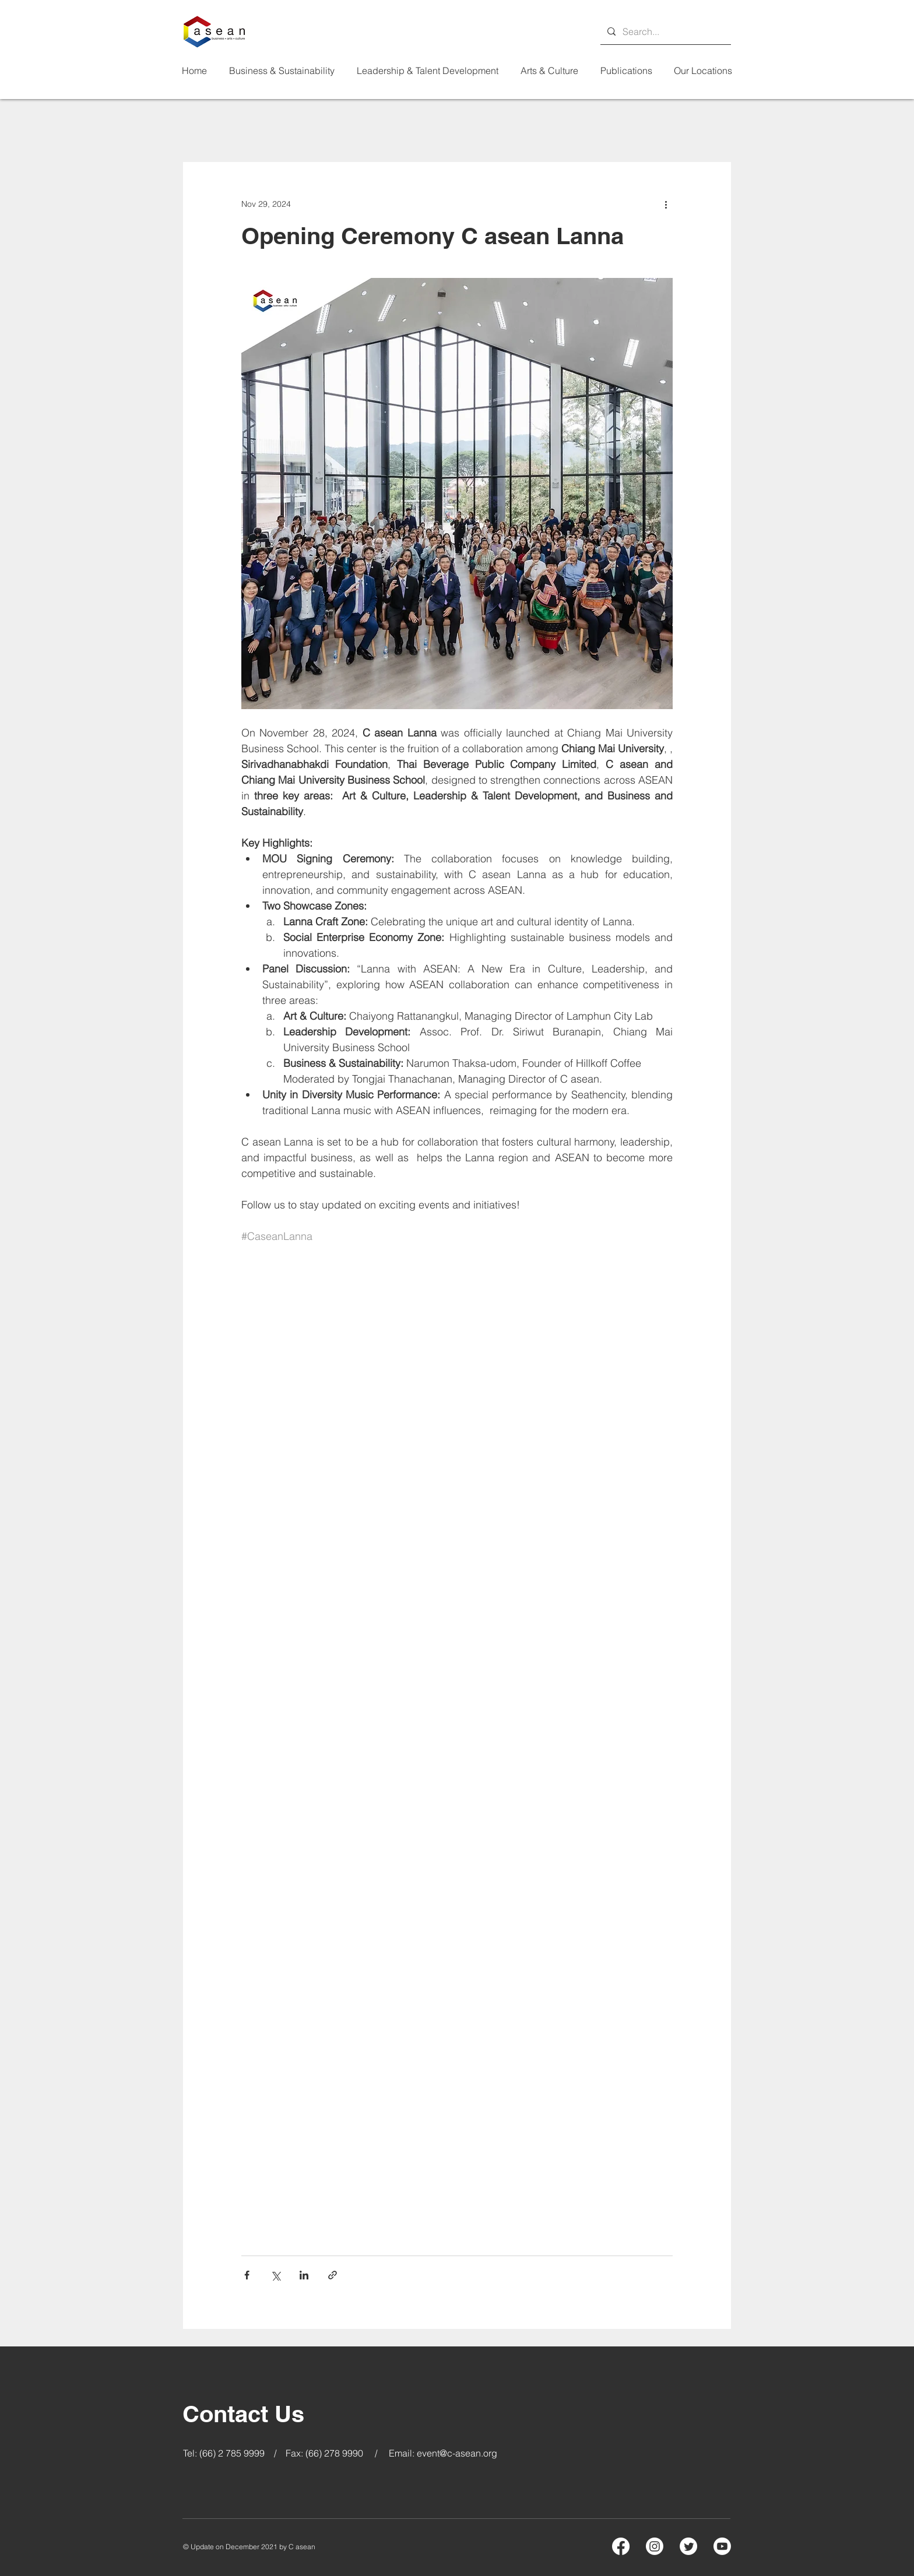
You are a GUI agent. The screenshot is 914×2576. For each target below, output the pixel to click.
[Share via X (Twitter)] (275, 2275)
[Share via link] (332, 2275)
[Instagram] (654, 2546)
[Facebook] (621, 2546)
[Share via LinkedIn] (304, 2275)
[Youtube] (722, 2546)
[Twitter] (688, 2546)
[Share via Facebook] (246, 2275)
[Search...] (664, 31)
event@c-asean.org (457, 2453)
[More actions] (666, 204)
